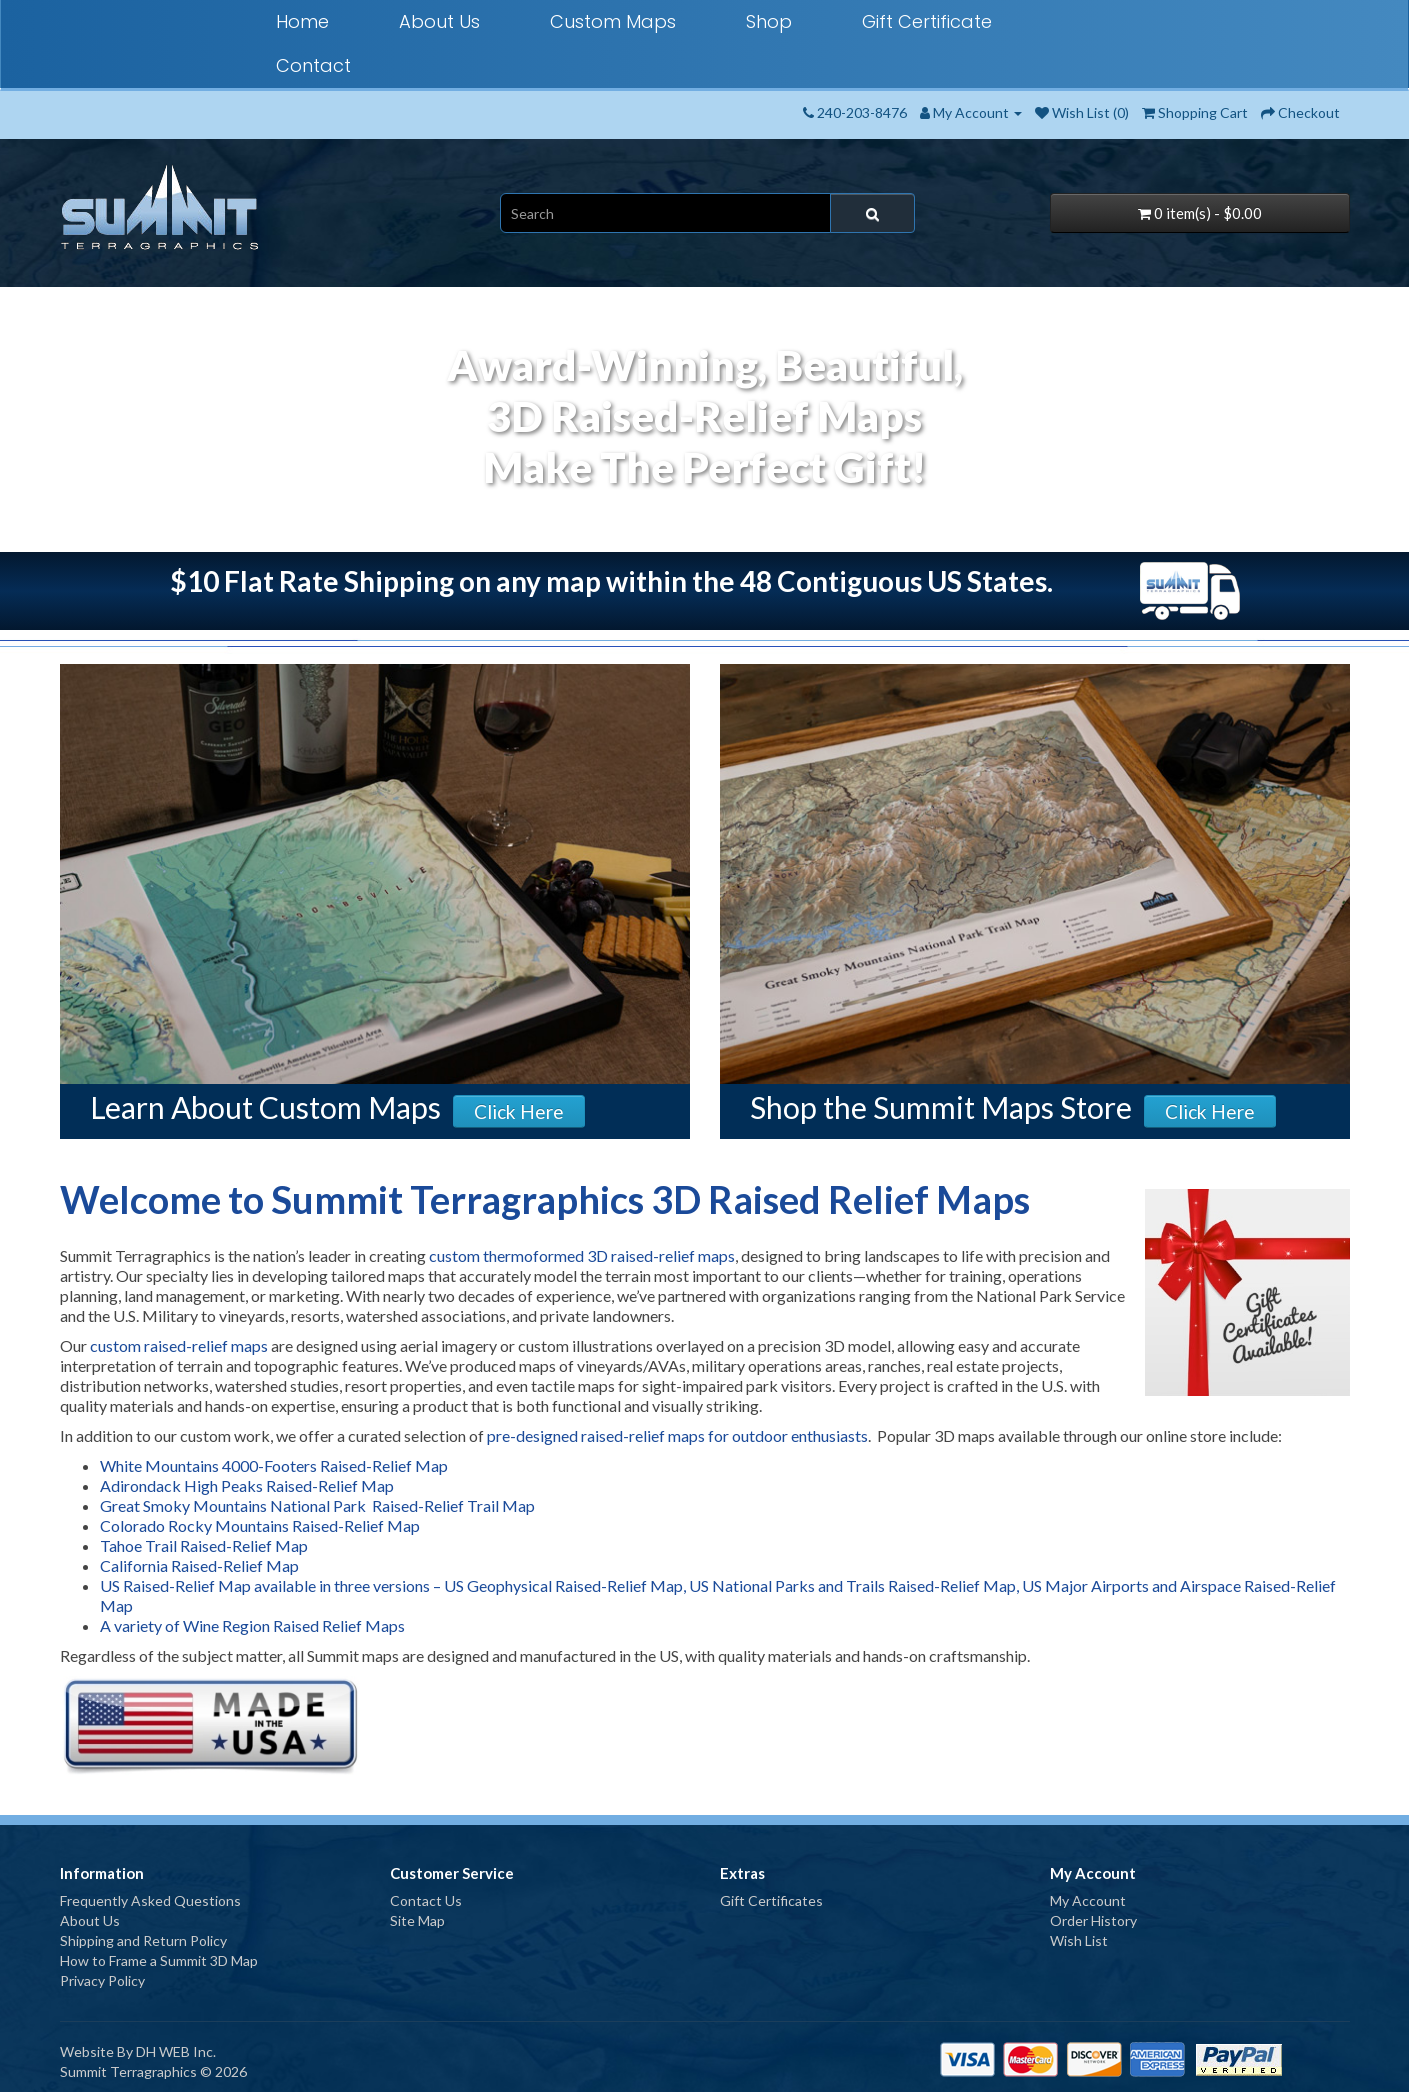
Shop (769, 21)
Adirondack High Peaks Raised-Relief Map (247, 1485)
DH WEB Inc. (176, 2051)
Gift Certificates (771, 1900)
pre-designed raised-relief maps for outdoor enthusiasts (677, 1435)
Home (302, 21)
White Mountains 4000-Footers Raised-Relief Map (274, 1465)
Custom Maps (613, 21)
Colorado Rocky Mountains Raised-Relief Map (260, 1525)
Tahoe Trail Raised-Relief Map (204, 1545)
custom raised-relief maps (179, 1345)
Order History (1093, 1920)
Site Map (417, 1920)
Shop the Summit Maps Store (941, 1107)
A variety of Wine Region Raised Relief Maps (252, 1625)
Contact (313, 65)
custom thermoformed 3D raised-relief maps (582, 1255)
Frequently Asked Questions (150, 1900)
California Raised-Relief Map (199, 1565)
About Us (439, 21)
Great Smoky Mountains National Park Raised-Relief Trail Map (317, 1505)
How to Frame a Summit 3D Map (159, 1960)
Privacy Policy (102, 1980)
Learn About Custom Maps (265, 1107)
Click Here (519, 1111)
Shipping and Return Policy (143, 1940)
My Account (1088, 1900)
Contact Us (426, 1900)
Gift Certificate (927, 21)
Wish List (1079, 1940)
